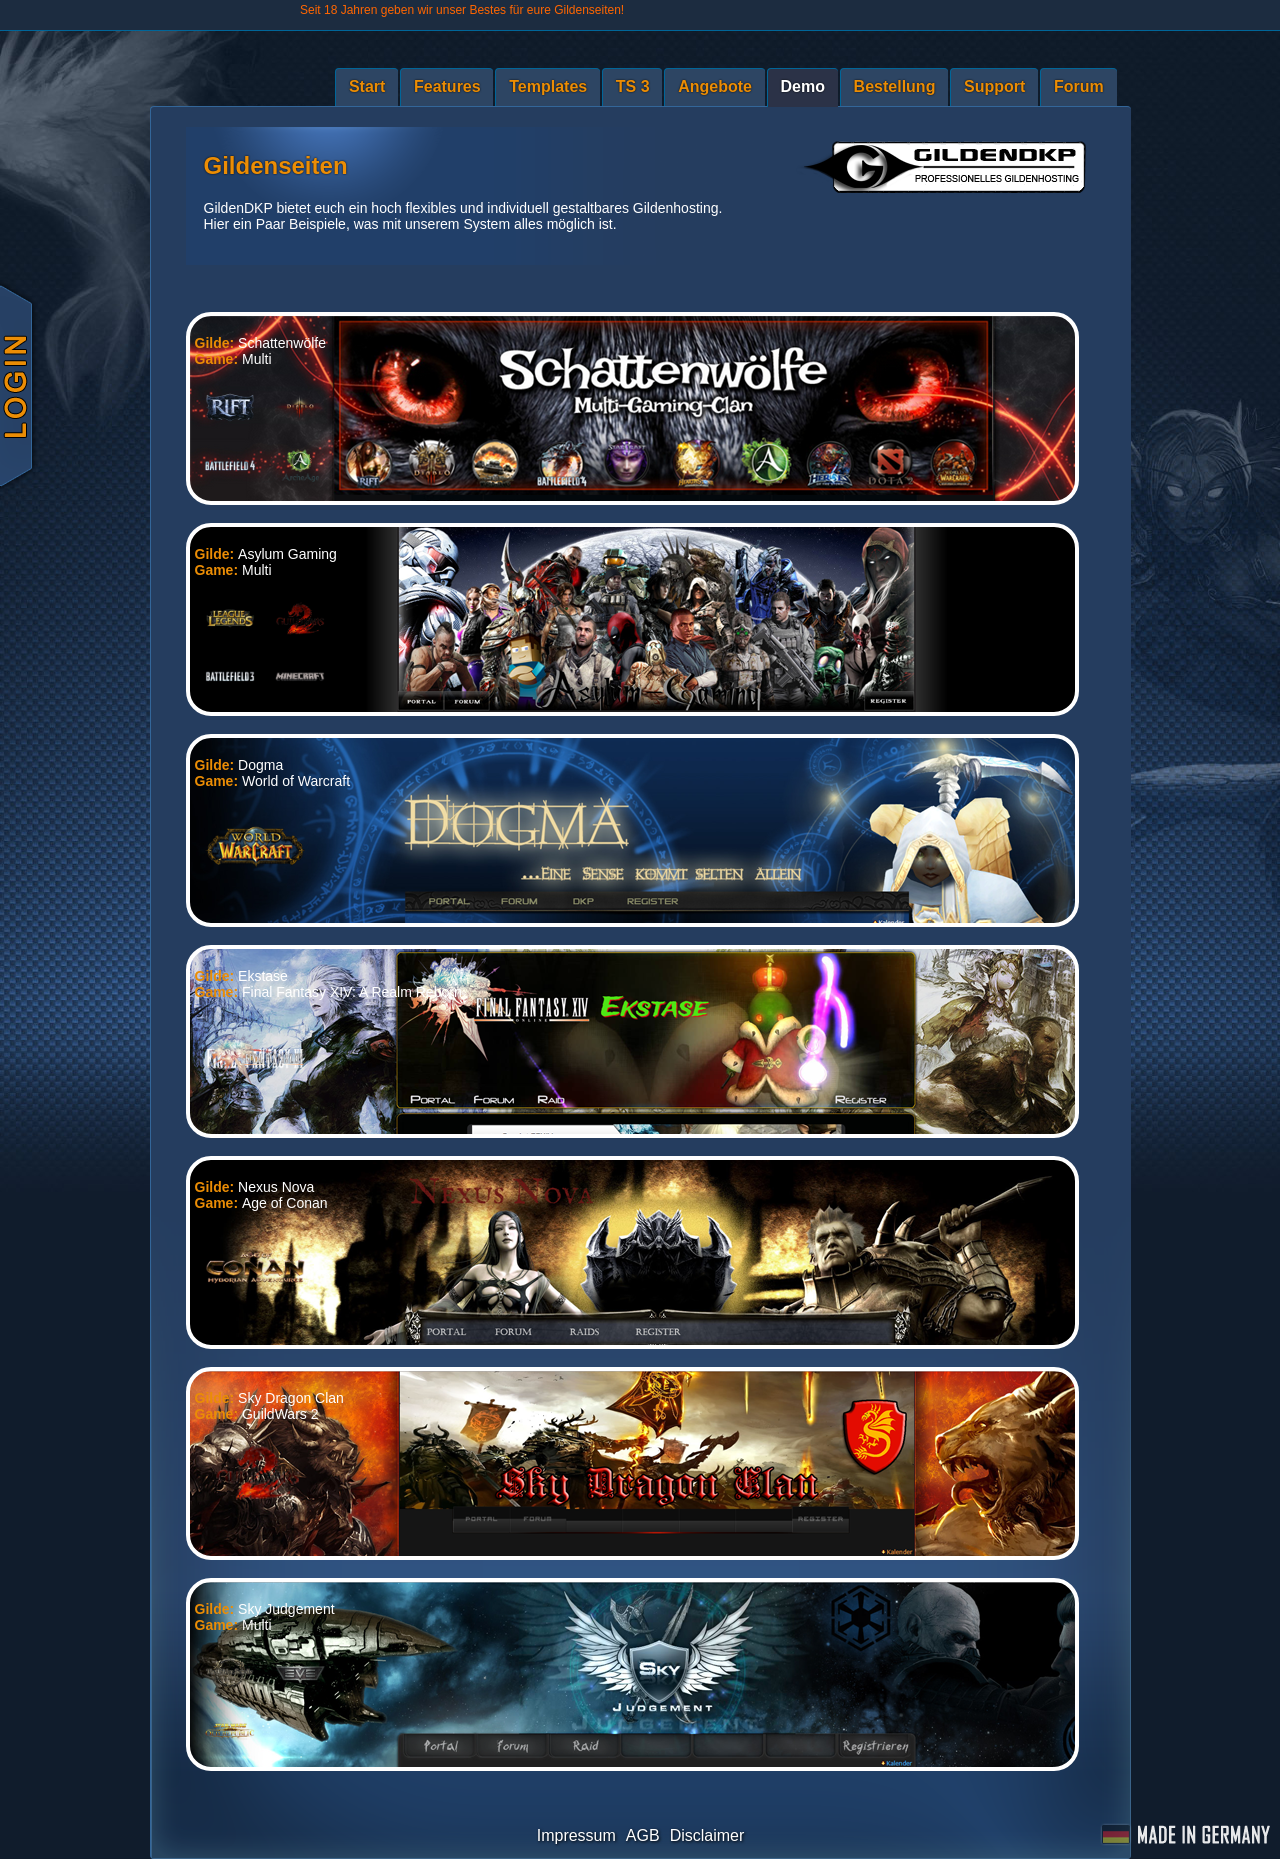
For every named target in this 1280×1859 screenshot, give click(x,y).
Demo (803, 86)
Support (994, 86)
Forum (1079, 86)
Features (447, 86)
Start (367, 86)
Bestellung (895, 86)
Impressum (576, 1835)
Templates (548, 86)
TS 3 (633, 86)
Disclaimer (707, 1835)
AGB (643, 1835)
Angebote (715, 86)
